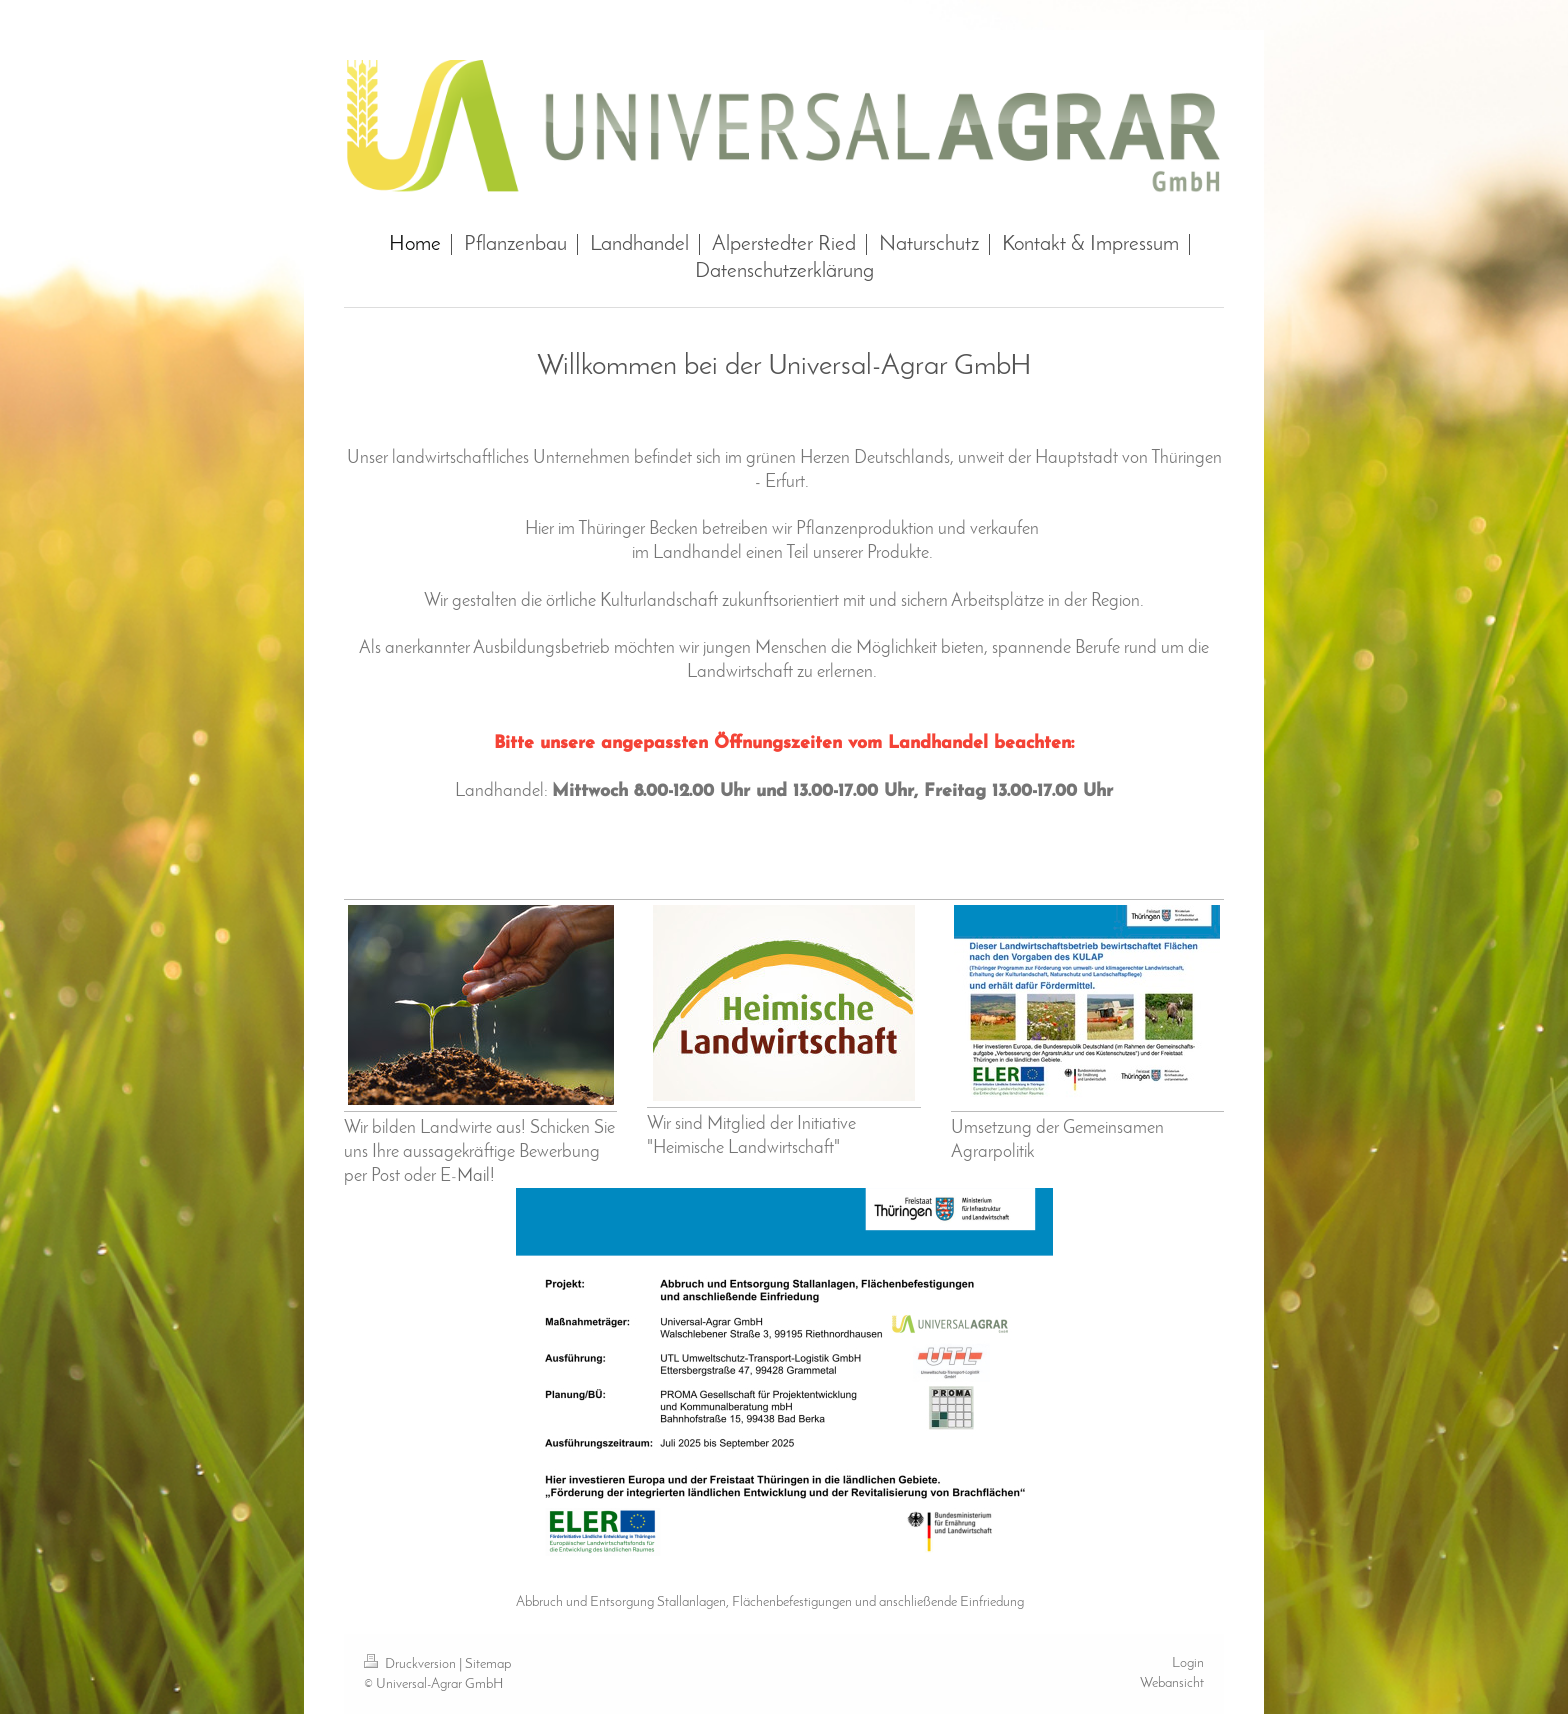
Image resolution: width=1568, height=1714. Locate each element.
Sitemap (488, 1664)
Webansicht (1172, 1683)
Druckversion (411, 1664)
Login (1188, 1663)
